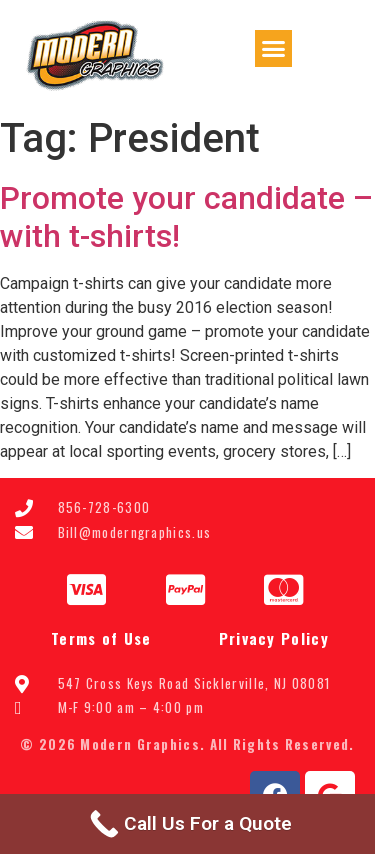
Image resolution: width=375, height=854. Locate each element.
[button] (274, 49)
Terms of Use (101, 638)
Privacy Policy (274, 638)
